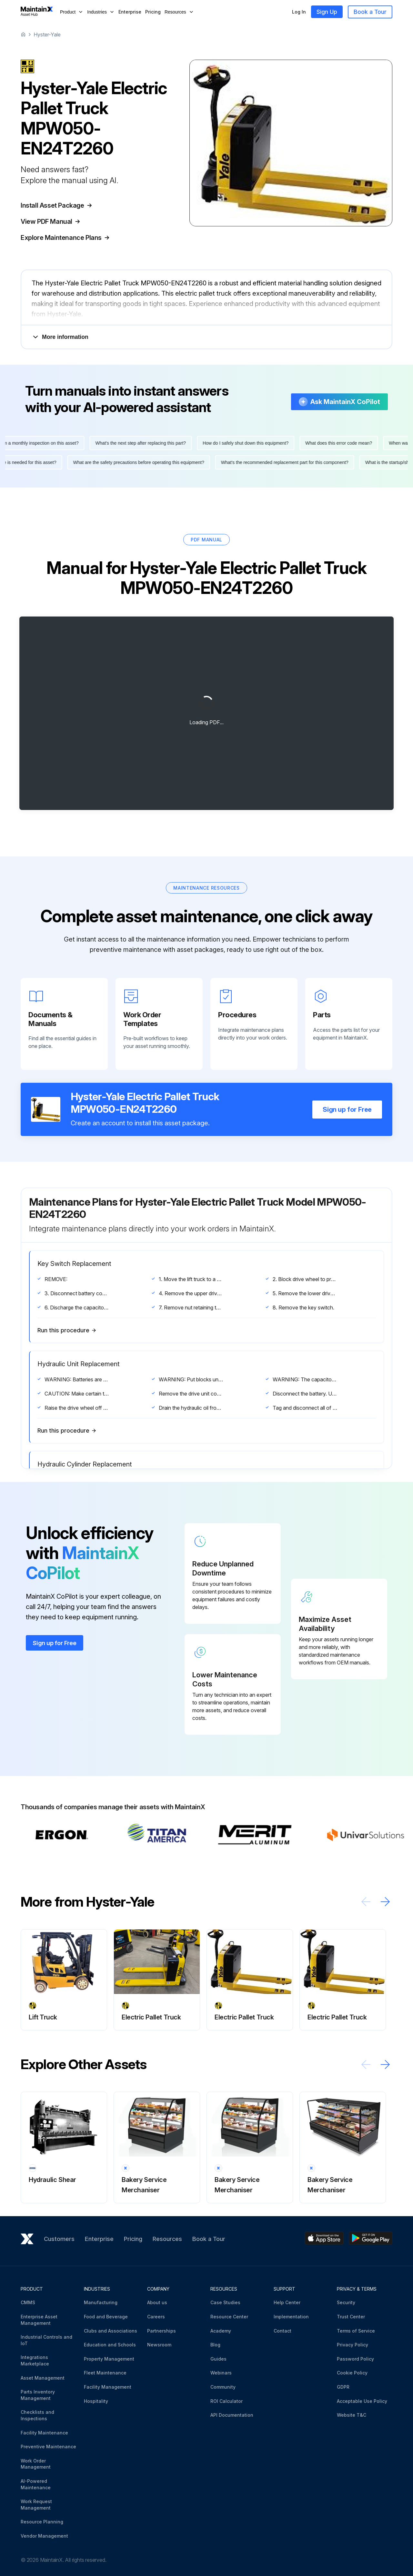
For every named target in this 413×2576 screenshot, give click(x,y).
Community (223, 2384)
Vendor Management (44, 2532)
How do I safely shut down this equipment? (253, 439)
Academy (220, 2327)
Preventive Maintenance (48, 2443)
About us (157, 2299)
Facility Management (107, 2384)
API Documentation (231, 2412)
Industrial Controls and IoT (46, 2337)
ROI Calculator (226, 2398)
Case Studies (225, 2299)
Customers (59, 2235)
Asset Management (43, 2374)
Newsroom (159, 2341)
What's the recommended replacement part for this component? (277, 459)
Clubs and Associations (110, 2327)
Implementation (291, 2313)
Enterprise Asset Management (39, 2317)
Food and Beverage (106, 2313)
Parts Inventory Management (38, 2392)
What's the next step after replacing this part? (147, 439)
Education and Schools (110, 2341)
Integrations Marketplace (35, 2358)
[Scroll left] (366, 1898)
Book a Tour (370, 11)
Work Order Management (36, 2461)
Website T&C (351, 2412)
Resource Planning (42, 2519)
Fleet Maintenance (105, 2370)
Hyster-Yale (47, 34)
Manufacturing (100, 2299)
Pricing (153, 12)
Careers (156, 2313)
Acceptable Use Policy (362, 2398)
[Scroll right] (385, 1898)
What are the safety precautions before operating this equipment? (131, 459)
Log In (299, 12)
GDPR (343, 2384)
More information (60, 334)
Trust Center (351, 2313)
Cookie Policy (352, 2370)
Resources (167, 2235)
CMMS (28, 2299)
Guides (218, 2355)
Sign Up (327, 11)
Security (346, 2299)
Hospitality (96, 2398)
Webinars (221, 2370)
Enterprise (129, 12)
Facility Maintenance (44, 2429)
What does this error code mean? (345, 439)
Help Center (287, 2299)
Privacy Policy (352, 2341)
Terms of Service (356, 2327)
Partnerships (161, 2327)
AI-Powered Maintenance (36, 2481)
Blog (215, 2341)
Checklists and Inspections (37, 2412)
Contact (282, 2327)
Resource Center (229, 2313)
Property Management (109, 2355)
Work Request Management (36, 2502)
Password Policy (355, 2355)
